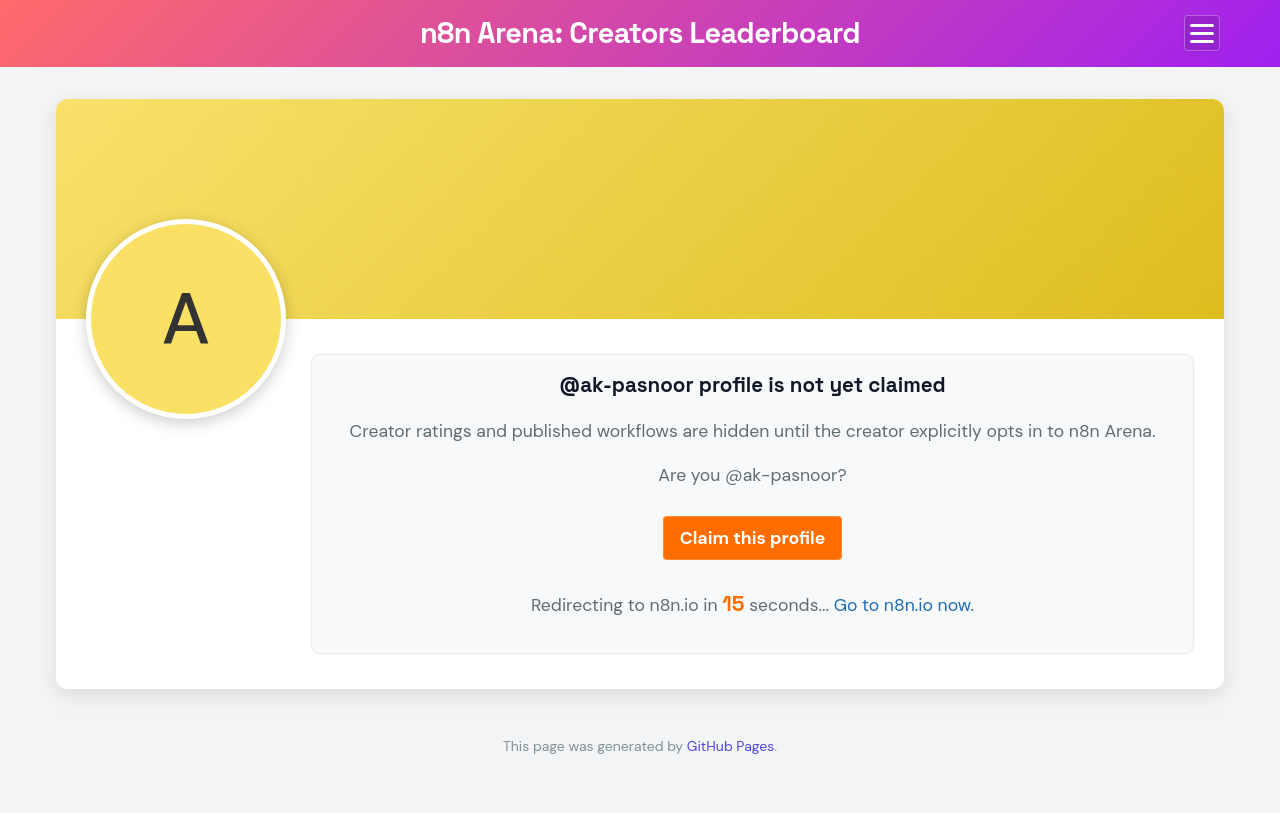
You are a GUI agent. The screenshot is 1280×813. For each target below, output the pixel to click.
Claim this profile (753, 538)
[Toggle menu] (1202, 33)
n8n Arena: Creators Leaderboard (640, 33)
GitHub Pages (730, 746)
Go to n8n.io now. (904, 605)
